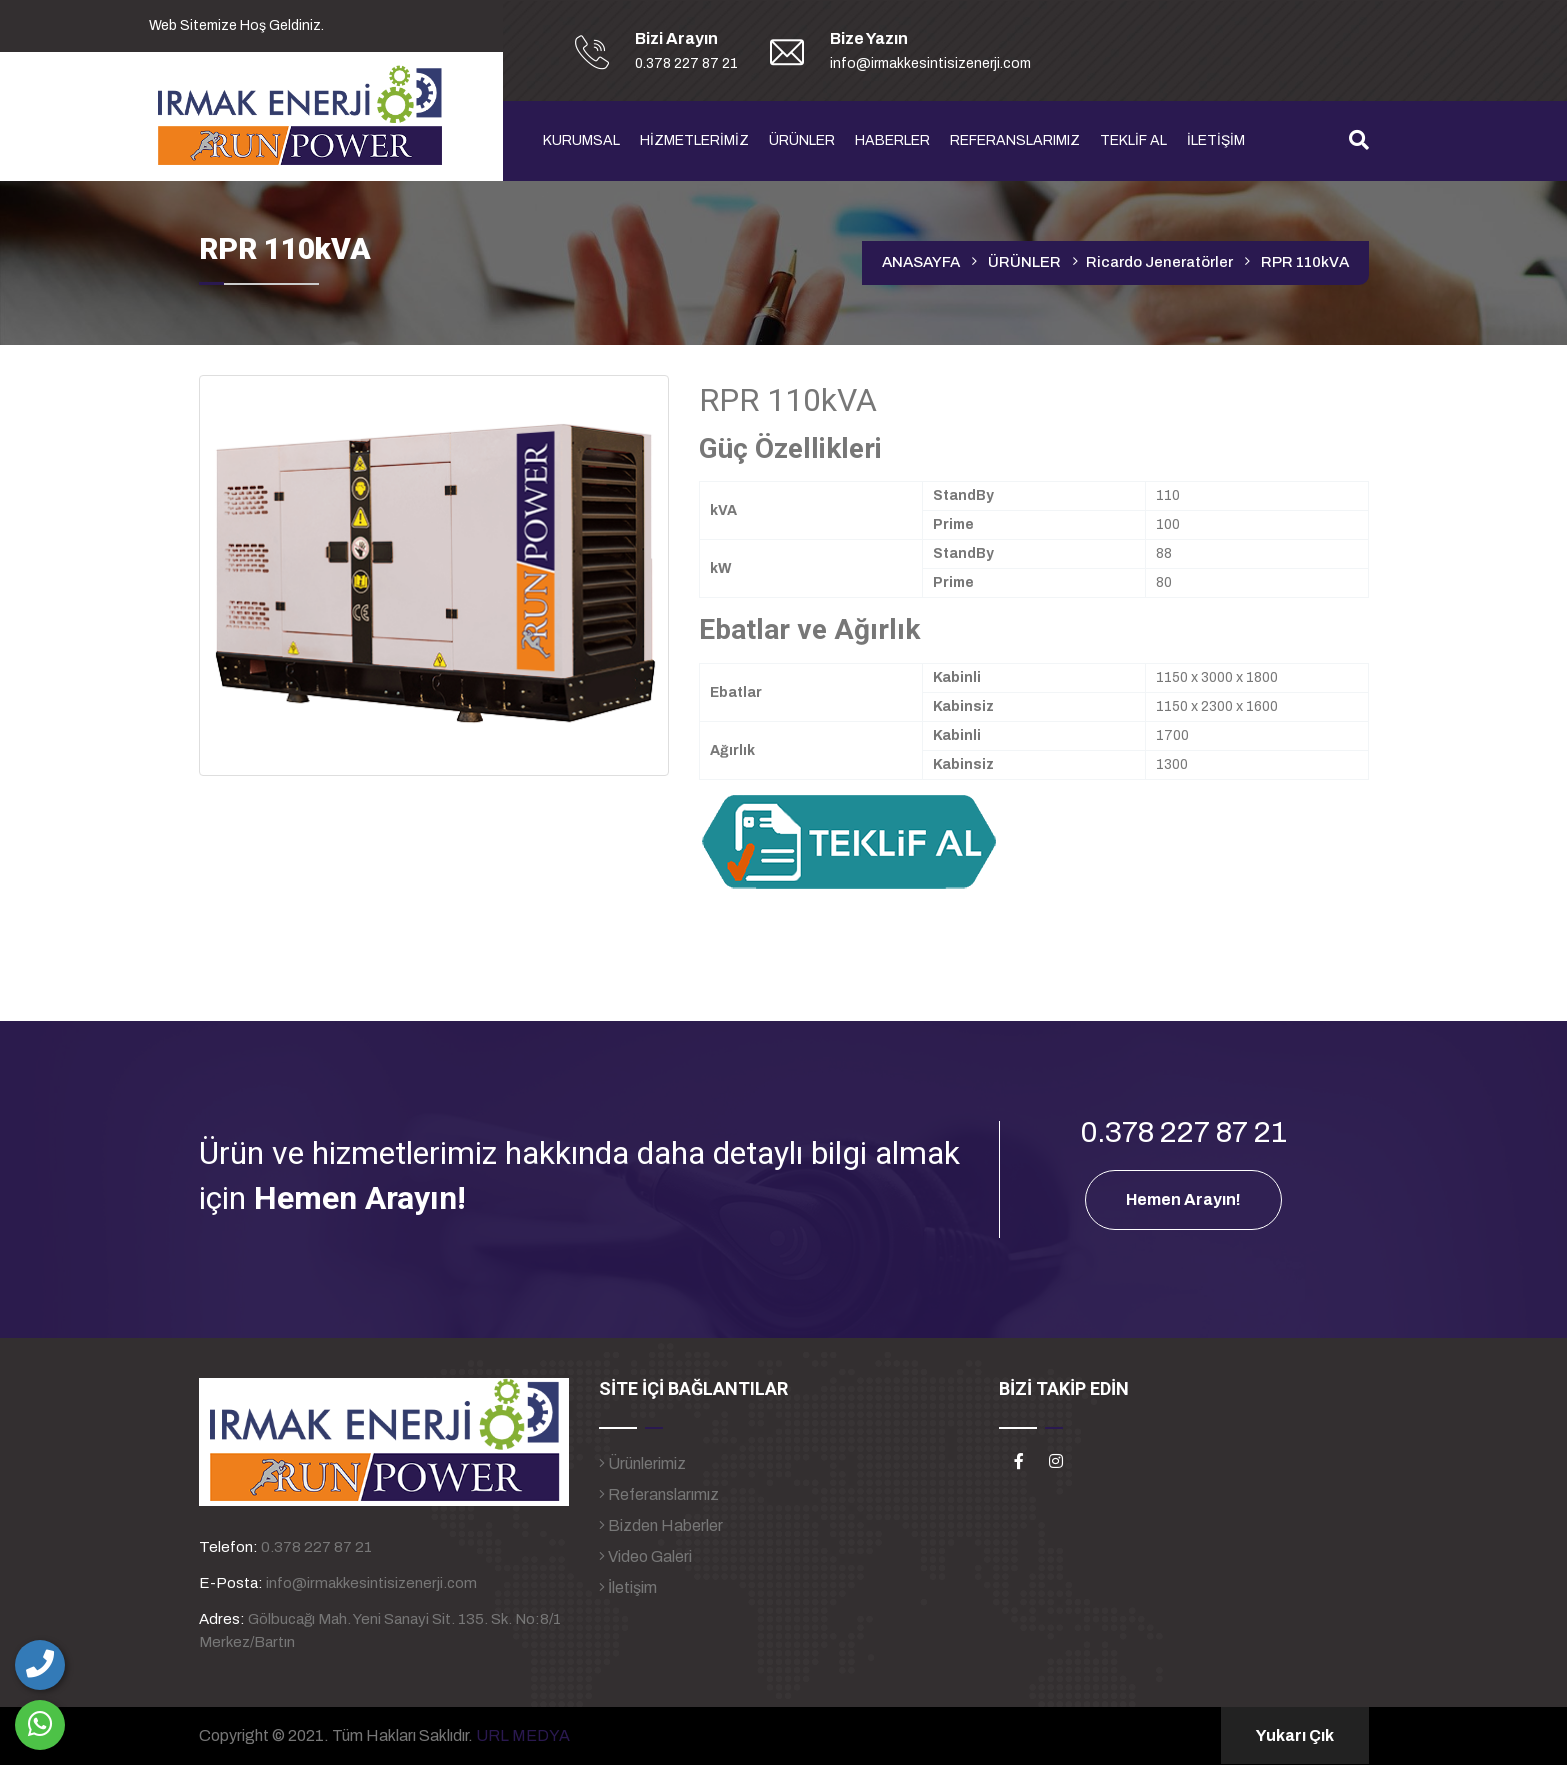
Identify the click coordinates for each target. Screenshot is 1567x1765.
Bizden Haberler (661, 1525)
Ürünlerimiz (642, 1463)
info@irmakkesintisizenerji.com (371, 1583)
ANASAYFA (921, 262)
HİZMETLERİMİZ (694, 140)
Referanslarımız (659, 1494)
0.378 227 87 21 (316, 1547)
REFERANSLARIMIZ (1015, 140)
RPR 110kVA (1305, 262)
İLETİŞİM (1216, 140)
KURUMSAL (581, 140)
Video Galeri (645, 1556)
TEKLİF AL (1133, 140)
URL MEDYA (523, 1735)
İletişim (628, 1587)
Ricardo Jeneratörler (1159, 262)
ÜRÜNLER (802, 140)
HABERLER (892, 140)
